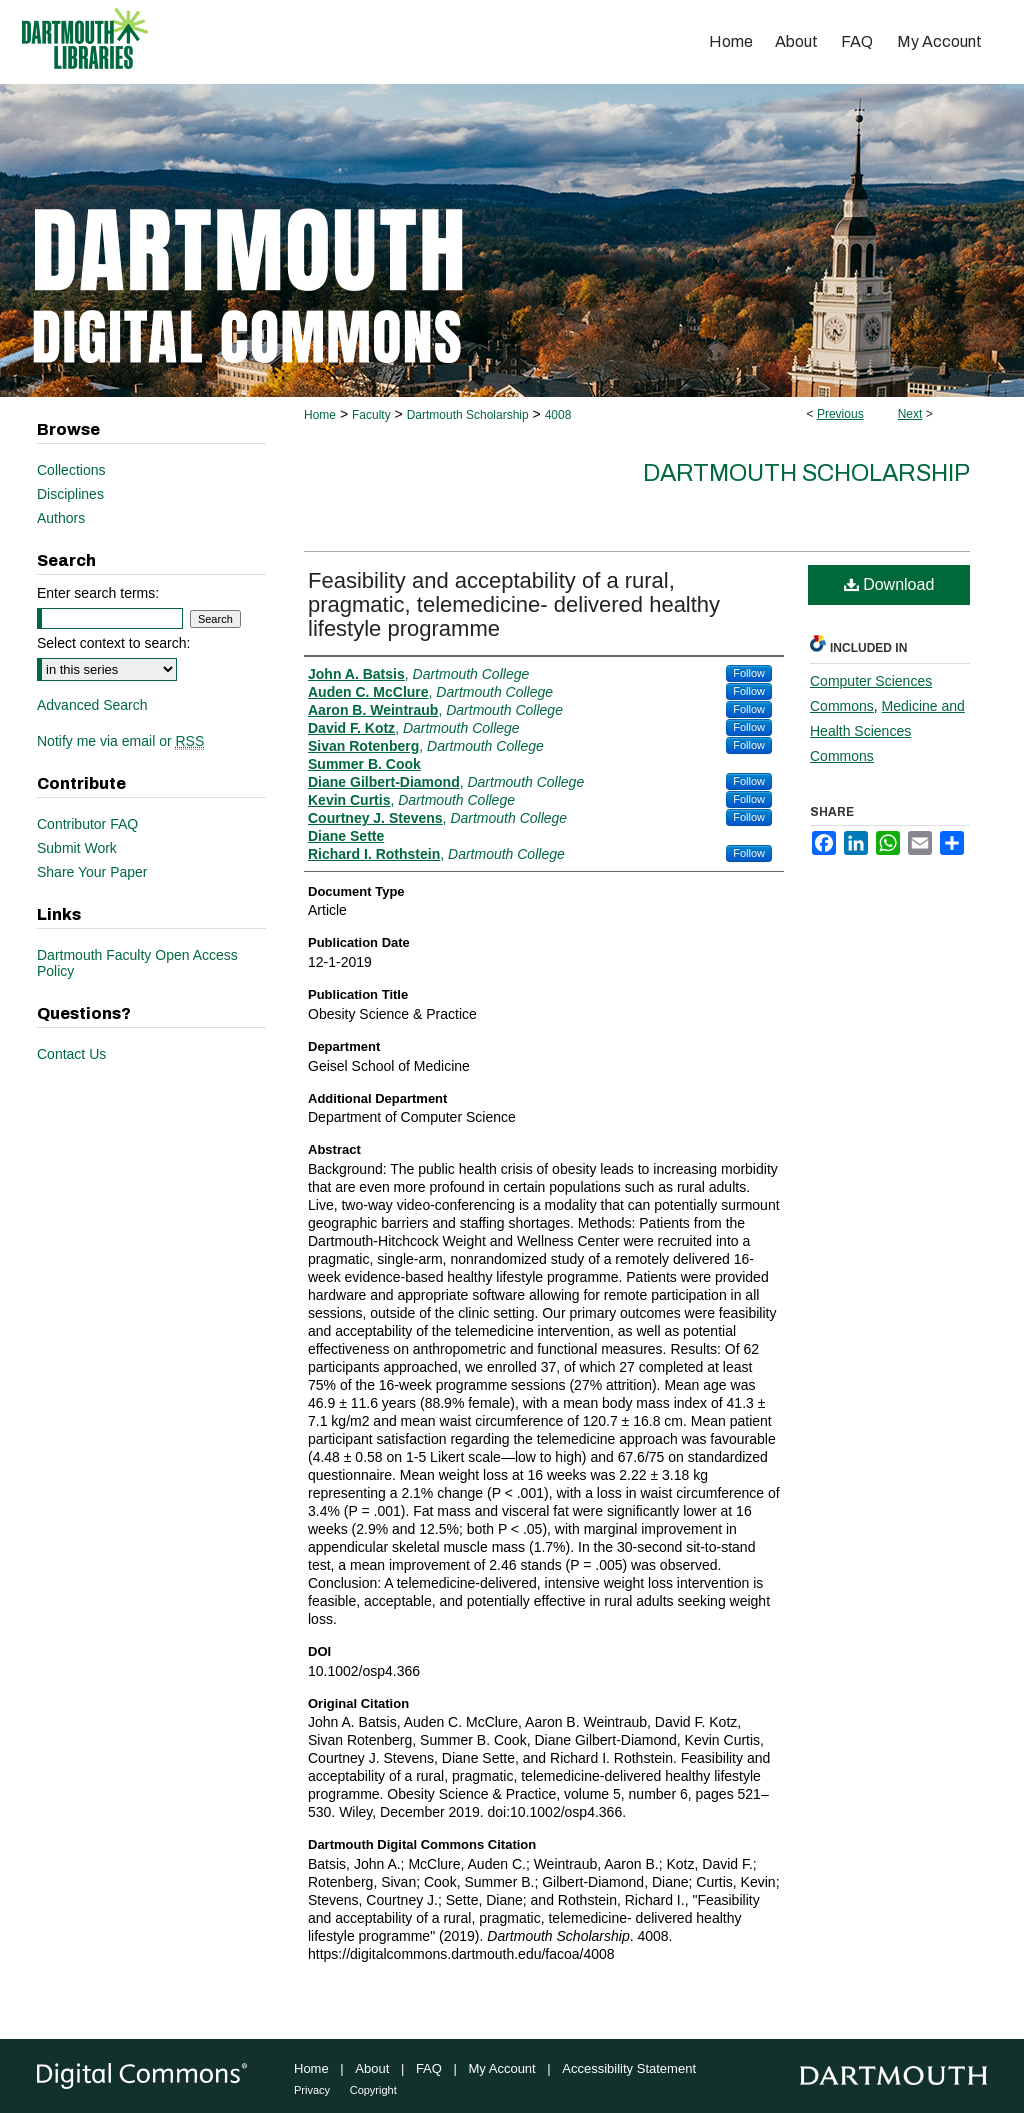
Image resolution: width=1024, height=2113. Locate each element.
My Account (502, 2068)
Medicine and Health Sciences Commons (887, 731)
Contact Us (71, 1054)
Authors (61, 518)
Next (910, 414)
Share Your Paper (92, 872)
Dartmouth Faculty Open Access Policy (137, 963)
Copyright (373, 2090)
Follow (749, 673)
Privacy (312, 2090)
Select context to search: (113, 643)
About (372, 2068)
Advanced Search (92, 705)
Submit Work (77, 848)
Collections (71, 470)
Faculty (371, 415)
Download (889, 584)
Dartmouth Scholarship (468, 415)
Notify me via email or (120, 741)
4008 (558, 415)
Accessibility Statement (629, 2068)
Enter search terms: (98, 593)
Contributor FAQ (87, 824)
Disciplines (70, 494)
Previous (840, 414)
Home (320, 415)
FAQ (429, 2068)
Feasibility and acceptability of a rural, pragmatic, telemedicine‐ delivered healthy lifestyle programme (514, 604)
